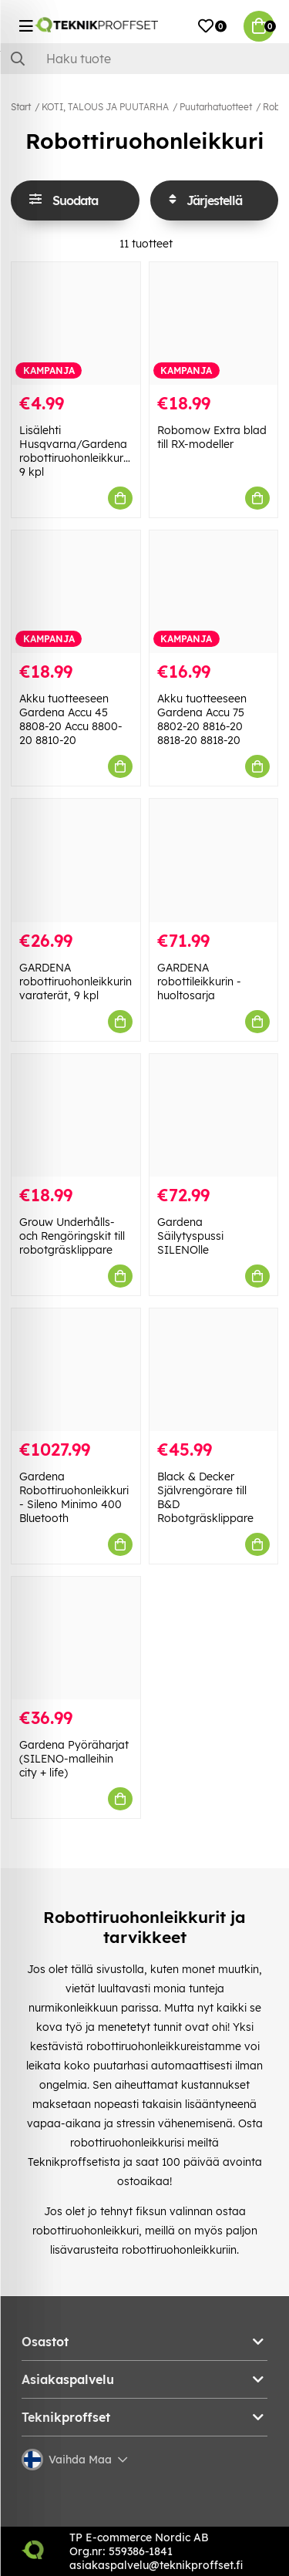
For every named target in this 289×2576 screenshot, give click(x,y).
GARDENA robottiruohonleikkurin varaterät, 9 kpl (75, 981)
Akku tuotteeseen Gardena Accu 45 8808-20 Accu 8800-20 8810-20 (71, 719)
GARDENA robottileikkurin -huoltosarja (199, 981)
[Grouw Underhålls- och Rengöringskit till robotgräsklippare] (75, 1115)
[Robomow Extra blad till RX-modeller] (213, 323)
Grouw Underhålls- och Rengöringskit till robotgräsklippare (72, 1236)
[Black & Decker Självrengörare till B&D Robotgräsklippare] (213, 1369)
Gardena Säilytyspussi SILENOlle (190, 1236)
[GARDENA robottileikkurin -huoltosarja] (213, 860)
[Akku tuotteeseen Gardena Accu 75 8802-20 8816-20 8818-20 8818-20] (213, 591)
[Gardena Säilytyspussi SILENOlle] (213, 1115)
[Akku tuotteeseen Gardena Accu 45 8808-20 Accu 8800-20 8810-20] (75, 591)
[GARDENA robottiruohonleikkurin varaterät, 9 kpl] (75, 860)
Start (21, 107)
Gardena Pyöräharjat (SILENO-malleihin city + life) (74, 1759)
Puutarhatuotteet (216, 107)
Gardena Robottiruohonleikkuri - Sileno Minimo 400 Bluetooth (74, 1497)
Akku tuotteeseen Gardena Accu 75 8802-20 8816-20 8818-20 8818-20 (202, 719)
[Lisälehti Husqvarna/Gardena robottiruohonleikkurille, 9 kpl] (75, 323)
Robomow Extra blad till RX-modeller (212, 437)
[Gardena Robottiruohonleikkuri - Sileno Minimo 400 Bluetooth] (75, 1369)
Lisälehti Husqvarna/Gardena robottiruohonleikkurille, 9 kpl (79, 451)
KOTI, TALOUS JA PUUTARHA (105, 107)
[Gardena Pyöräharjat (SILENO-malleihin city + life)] (75, 1638)
